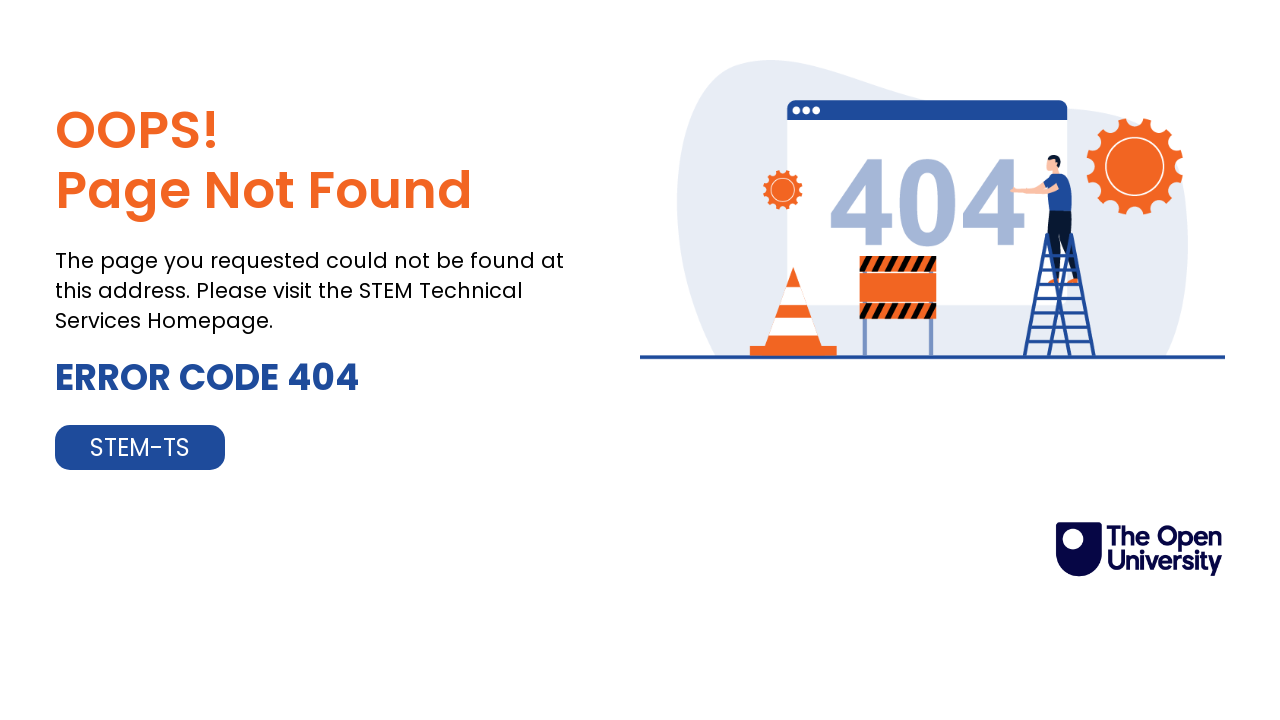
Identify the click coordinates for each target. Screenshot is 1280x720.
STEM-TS (140, 447)
